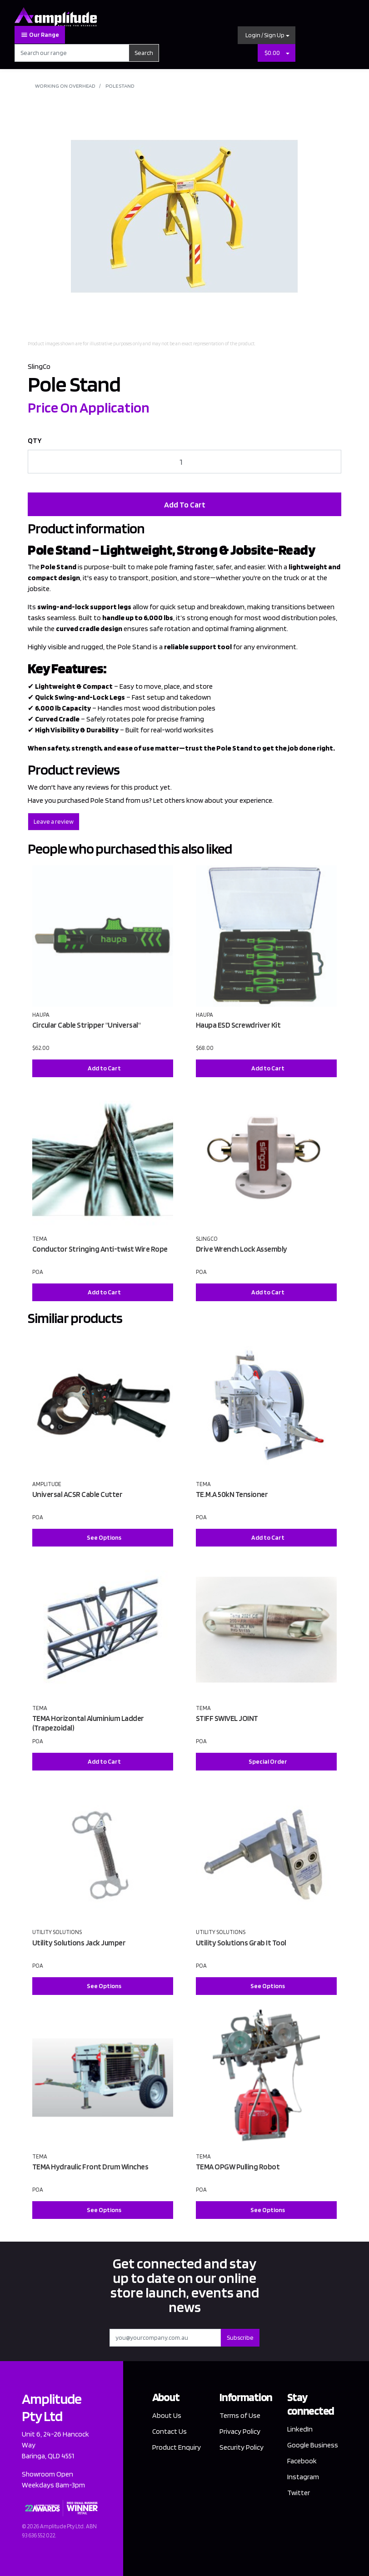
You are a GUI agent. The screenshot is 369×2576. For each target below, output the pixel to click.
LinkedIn (300, 2429)
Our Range (39, 35)
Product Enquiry (176, 2447)
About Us (166, 2415)
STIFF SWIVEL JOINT (227, 1718)
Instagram (303, 2476)
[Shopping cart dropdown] (287, 53)
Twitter (298, 2492)
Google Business (312, 2445)
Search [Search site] (144, 52)
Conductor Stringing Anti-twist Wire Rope (100, 1248)
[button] (267, 35)
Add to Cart (104, 1068)
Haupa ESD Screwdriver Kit (238, 1024)
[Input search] (72, 53)
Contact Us (169, 2431)
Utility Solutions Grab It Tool (241, 1942)
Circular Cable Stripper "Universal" (86, 1024)
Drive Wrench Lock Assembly (241, 1248)
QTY (35, 440)
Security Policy (241, 2447)
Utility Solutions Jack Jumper (79, 1942)
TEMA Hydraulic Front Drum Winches (90, 2166)
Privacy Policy (239, 2431)
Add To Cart (184, 504)
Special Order (268, 1761)
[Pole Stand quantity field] (184, 461)
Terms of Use (239, 2415)
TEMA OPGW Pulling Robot (238, 2166)
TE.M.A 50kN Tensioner (232, 1494)
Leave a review (54, 821)
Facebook (302, 2461)
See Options (104, 1537)
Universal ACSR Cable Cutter (77, 1494)
